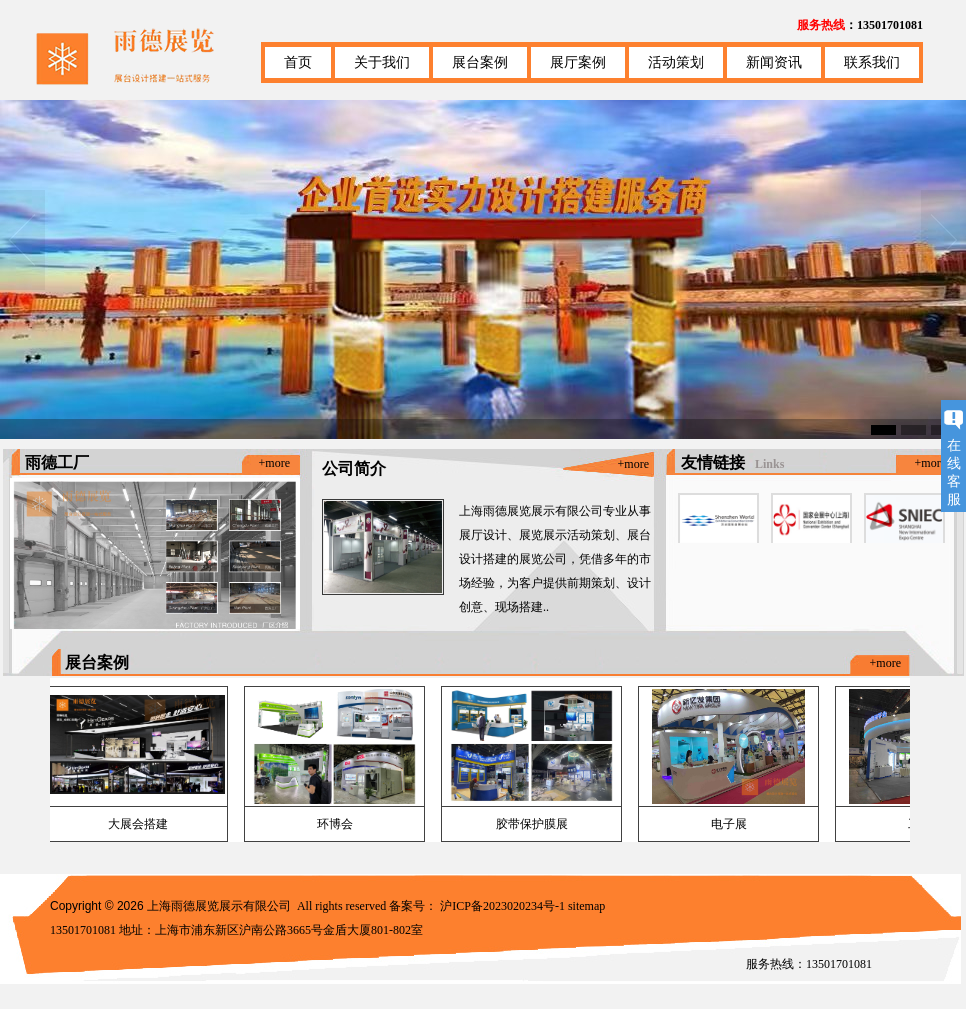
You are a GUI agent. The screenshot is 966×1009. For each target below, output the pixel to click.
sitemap (586, 906)
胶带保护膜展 (532, 824)
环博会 (335, 824)
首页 (298, 62)
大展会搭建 (138, 824)
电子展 (729, 824)
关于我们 (382, 62)
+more (274, 463)
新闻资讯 (774, 62)
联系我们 (872, 62)
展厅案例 (578, 62)
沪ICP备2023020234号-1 (502, 906)
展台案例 (480, 62)
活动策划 (676, 62)
